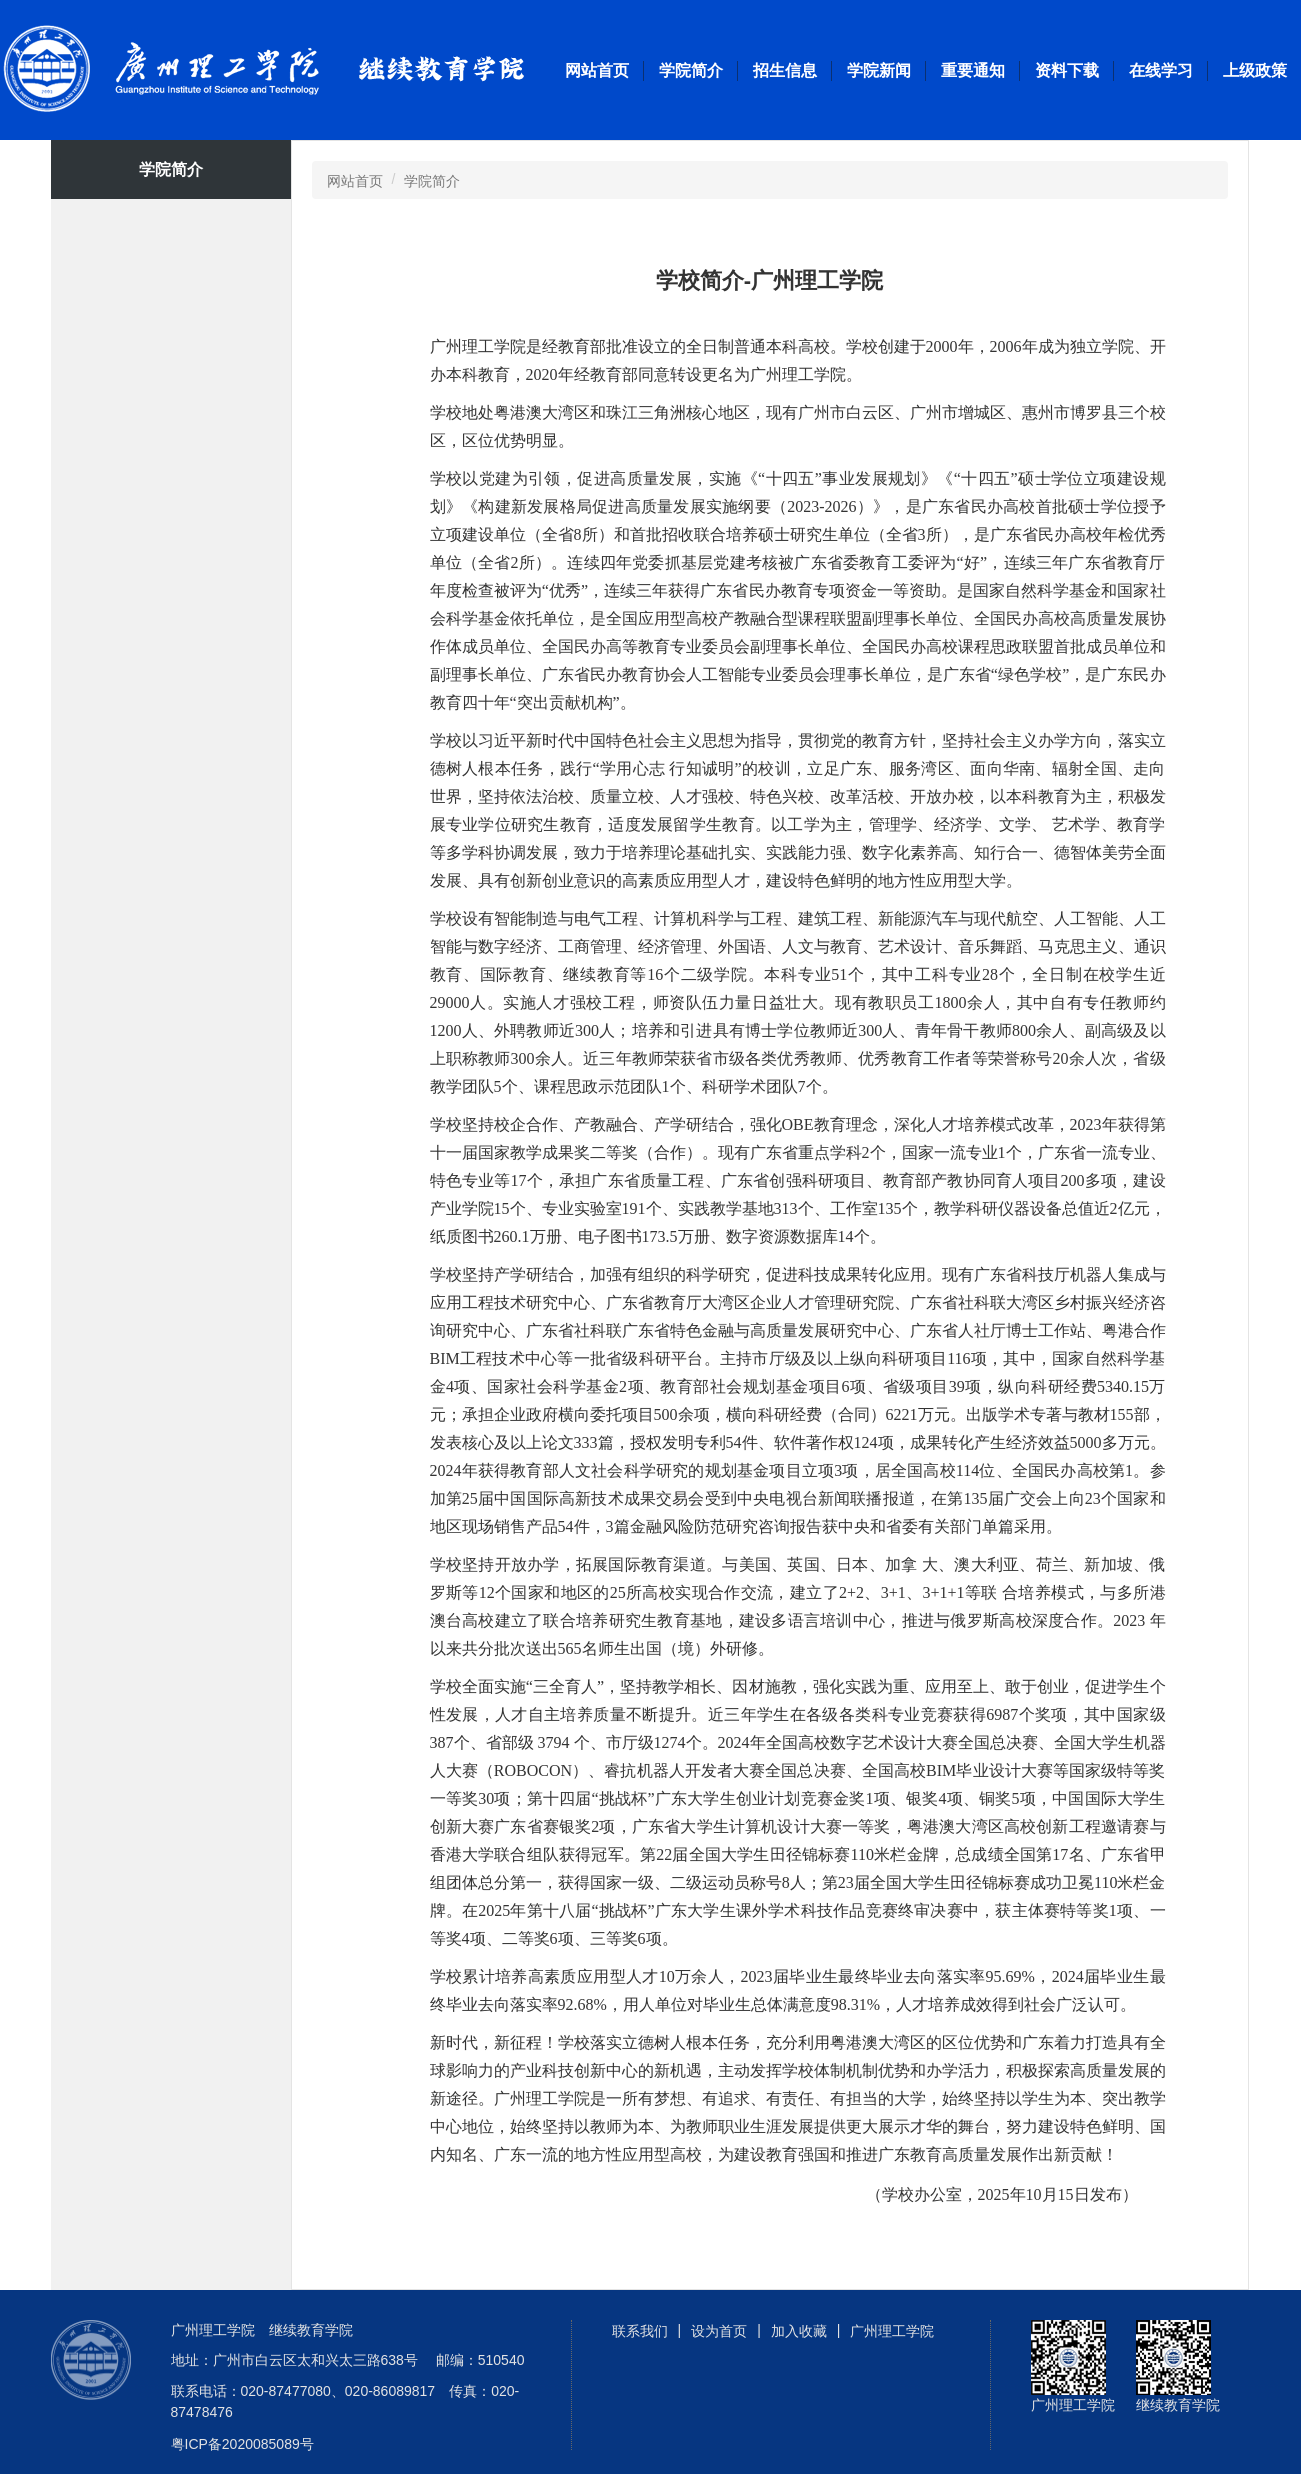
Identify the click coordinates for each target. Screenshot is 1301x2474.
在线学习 (1161, 70)
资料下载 (1067, 70)
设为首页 (719, 2331)
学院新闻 (879, 70)
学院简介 (691, 70)
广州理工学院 (288, 70)
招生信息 (785, 70)
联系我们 (640, 2331)
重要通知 (973, 70)
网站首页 (597, 70)
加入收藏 (799, 2331)
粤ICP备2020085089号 (242, 2444)
